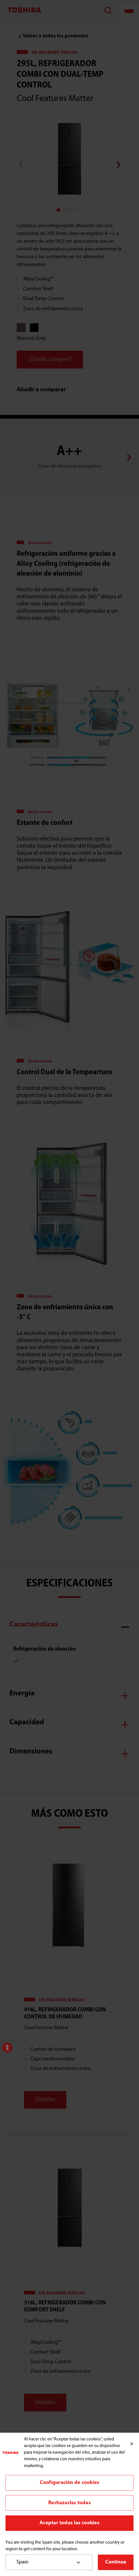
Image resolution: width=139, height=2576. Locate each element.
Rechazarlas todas (69, 2503)
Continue (115, 2562)
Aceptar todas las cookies (69, 2523)
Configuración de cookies (69, 2482)
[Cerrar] (132, 2444)
